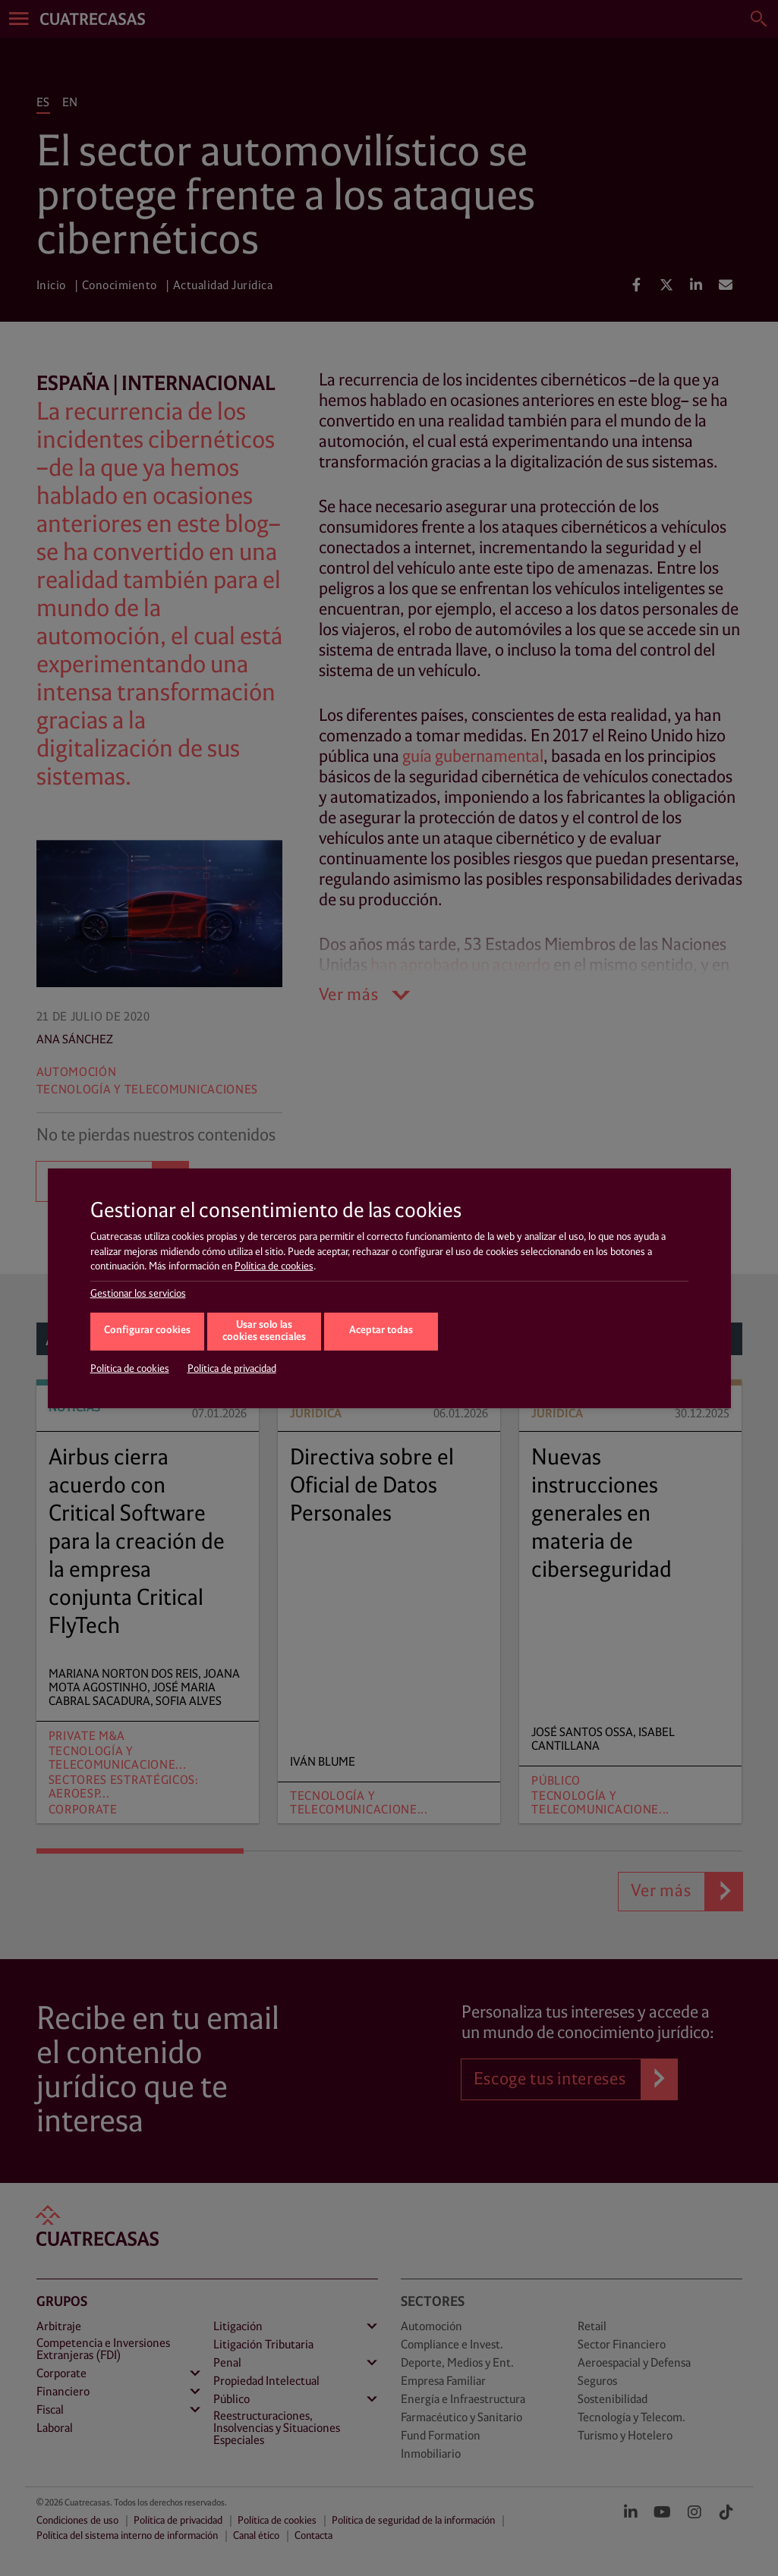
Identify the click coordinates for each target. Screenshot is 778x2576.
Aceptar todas (381, 1330)
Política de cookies (274, 1266)
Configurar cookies (147, 1330)
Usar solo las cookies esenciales (264, 1332)
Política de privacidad (231, 1369)
